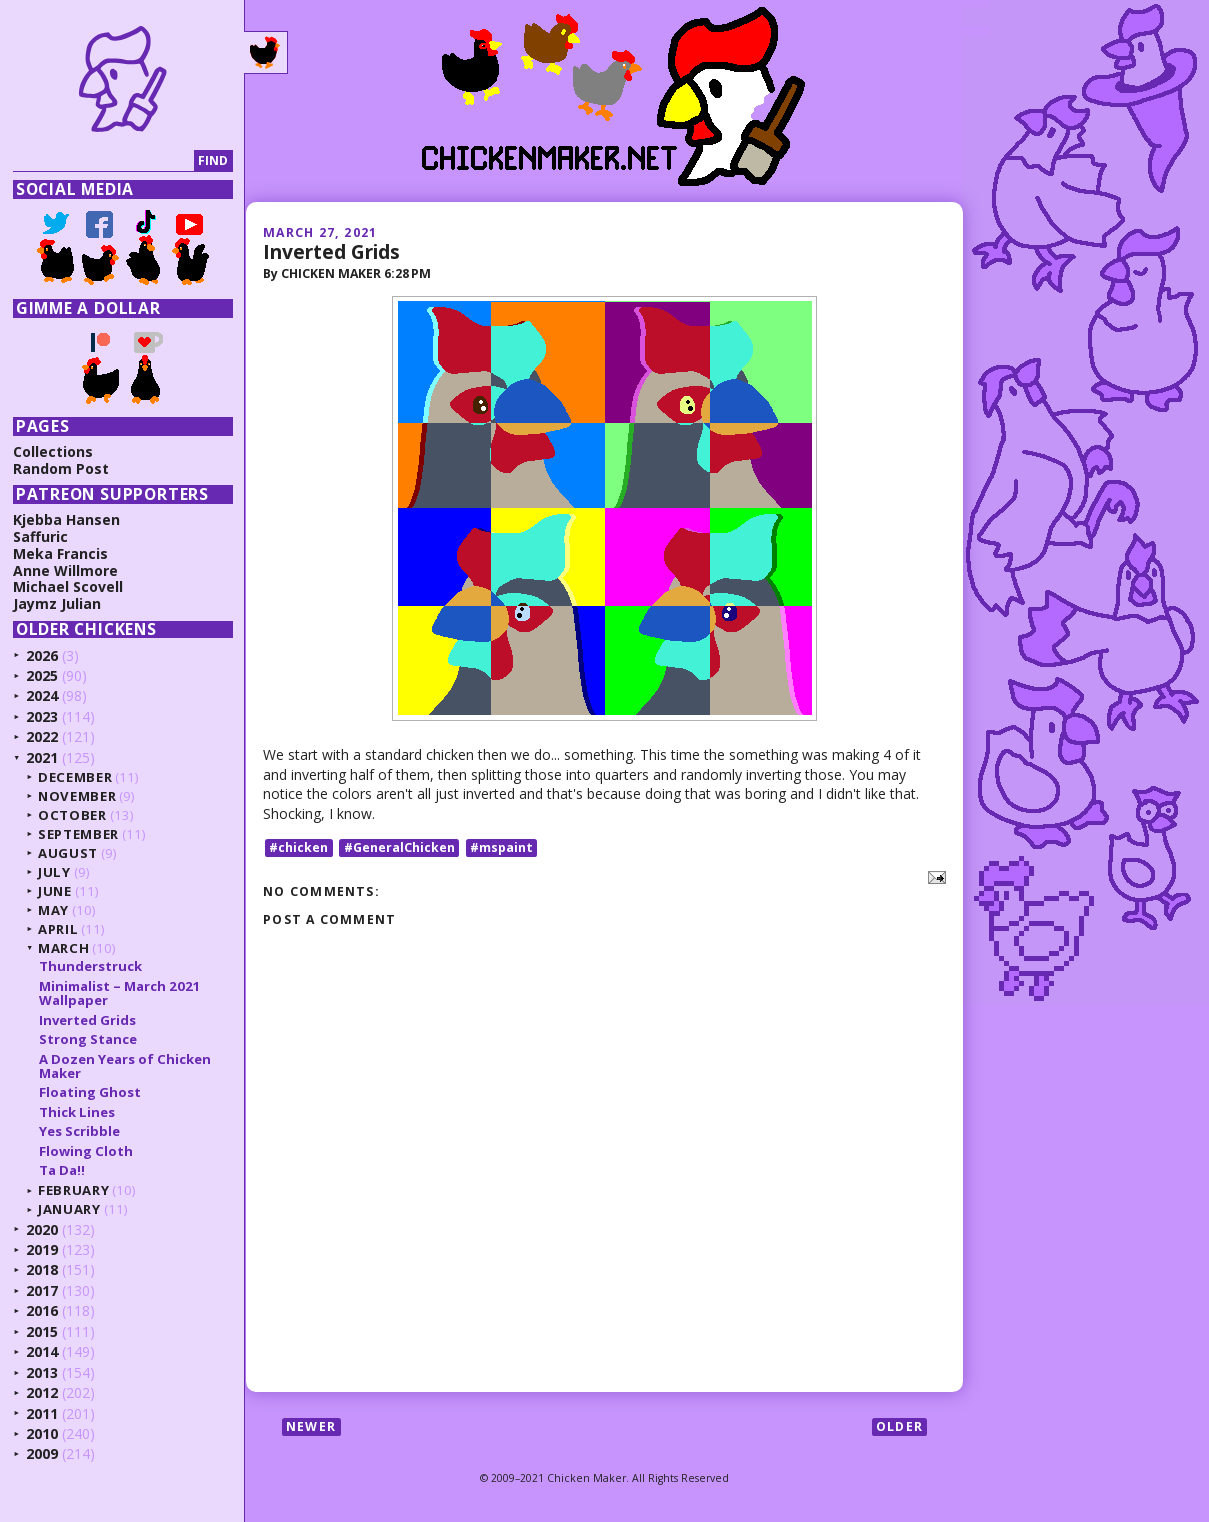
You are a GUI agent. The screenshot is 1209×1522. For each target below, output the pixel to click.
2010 (42, 1433)
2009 (42, 1453)
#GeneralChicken (399, 847)
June (55, 891)
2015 (42, 1331)
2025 (42, 675)
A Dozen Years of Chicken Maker (125, 1066)
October (72, 815)
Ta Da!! (62, 1170)
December (75, 777)
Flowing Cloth (86, 1151)
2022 (42, 736)
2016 (42, 1310)
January (69, 1209)
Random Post (61, 468)
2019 (42, 1249)
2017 (42, 1290)
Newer (311, 1426)
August (68, 853)
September (78, 834)
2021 (42, 757)
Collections (53, 451)
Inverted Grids (331, 251)
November (77, 796)
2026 (42, 655)
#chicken (298, 847)
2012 (42, 1392)
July (54, 872)
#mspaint (501, 847)
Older (899, 1426)
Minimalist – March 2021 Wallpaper (120, 993)
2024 (42, 695)
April (58, 929)
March (63, 948)
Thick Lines (77, 1112)
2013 (42, 1372)
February (73, 1190)
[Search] (103, 161)
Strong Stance (88, 1039)
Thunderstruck (90, 966)
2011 (42, 1413)
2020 (42, 1229)
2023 (42, 716)
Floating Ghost (90, 1092)
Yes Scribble (79, 1131)
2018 (42, 1269)
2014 (42, 1351)
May (53, 910)
